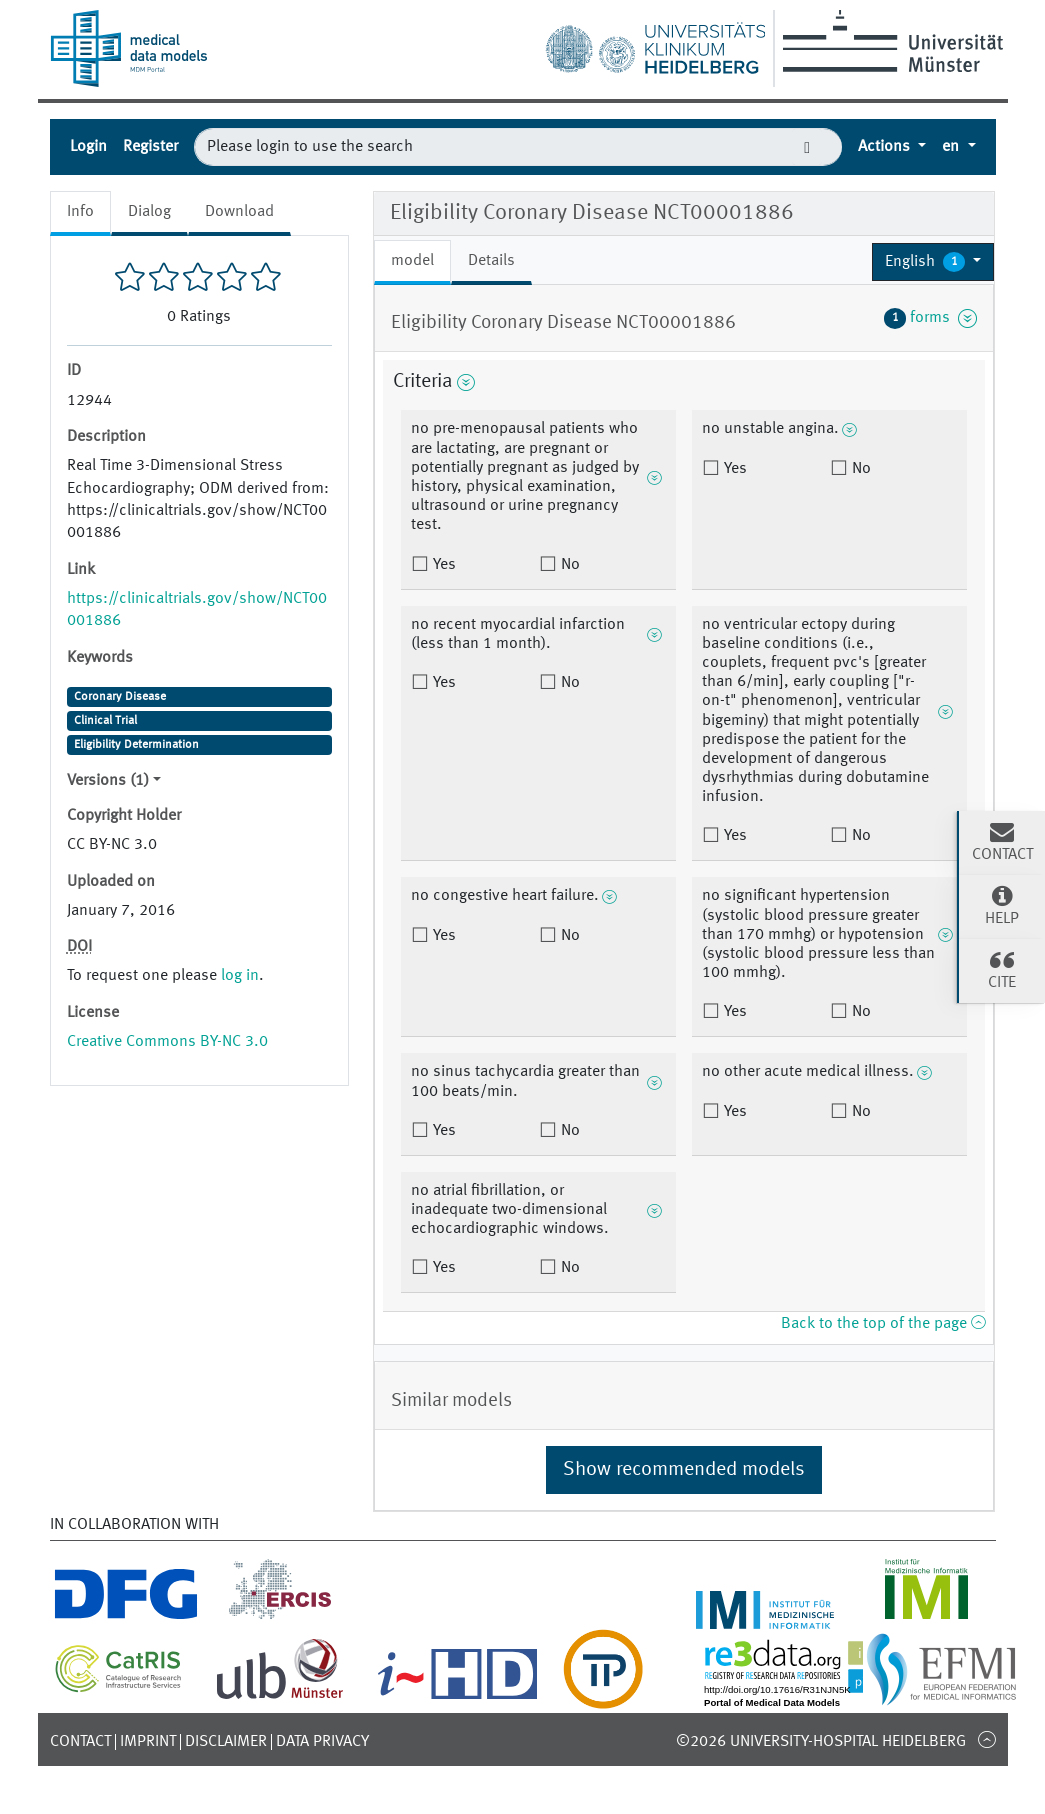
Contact (80, 1742)
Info (80, 212)
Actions (886, 147)
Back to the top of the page (883, 1324)
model (412, 261)
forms (931, 318)
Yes (442, 565)
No (568, 565)
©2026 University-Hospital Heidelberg (821, 1742)
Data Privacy (322, 1742)
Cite (1002, 969)
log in (240, 976)
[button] (933, 262)
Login (88, 147)
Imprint (148, 1742)
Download (239, 212)
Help (1002, 905)
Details (491, 261)
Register (150, 147)
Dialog (149, 212)
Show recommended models (684, 1470)
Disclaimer (226, 1742)
